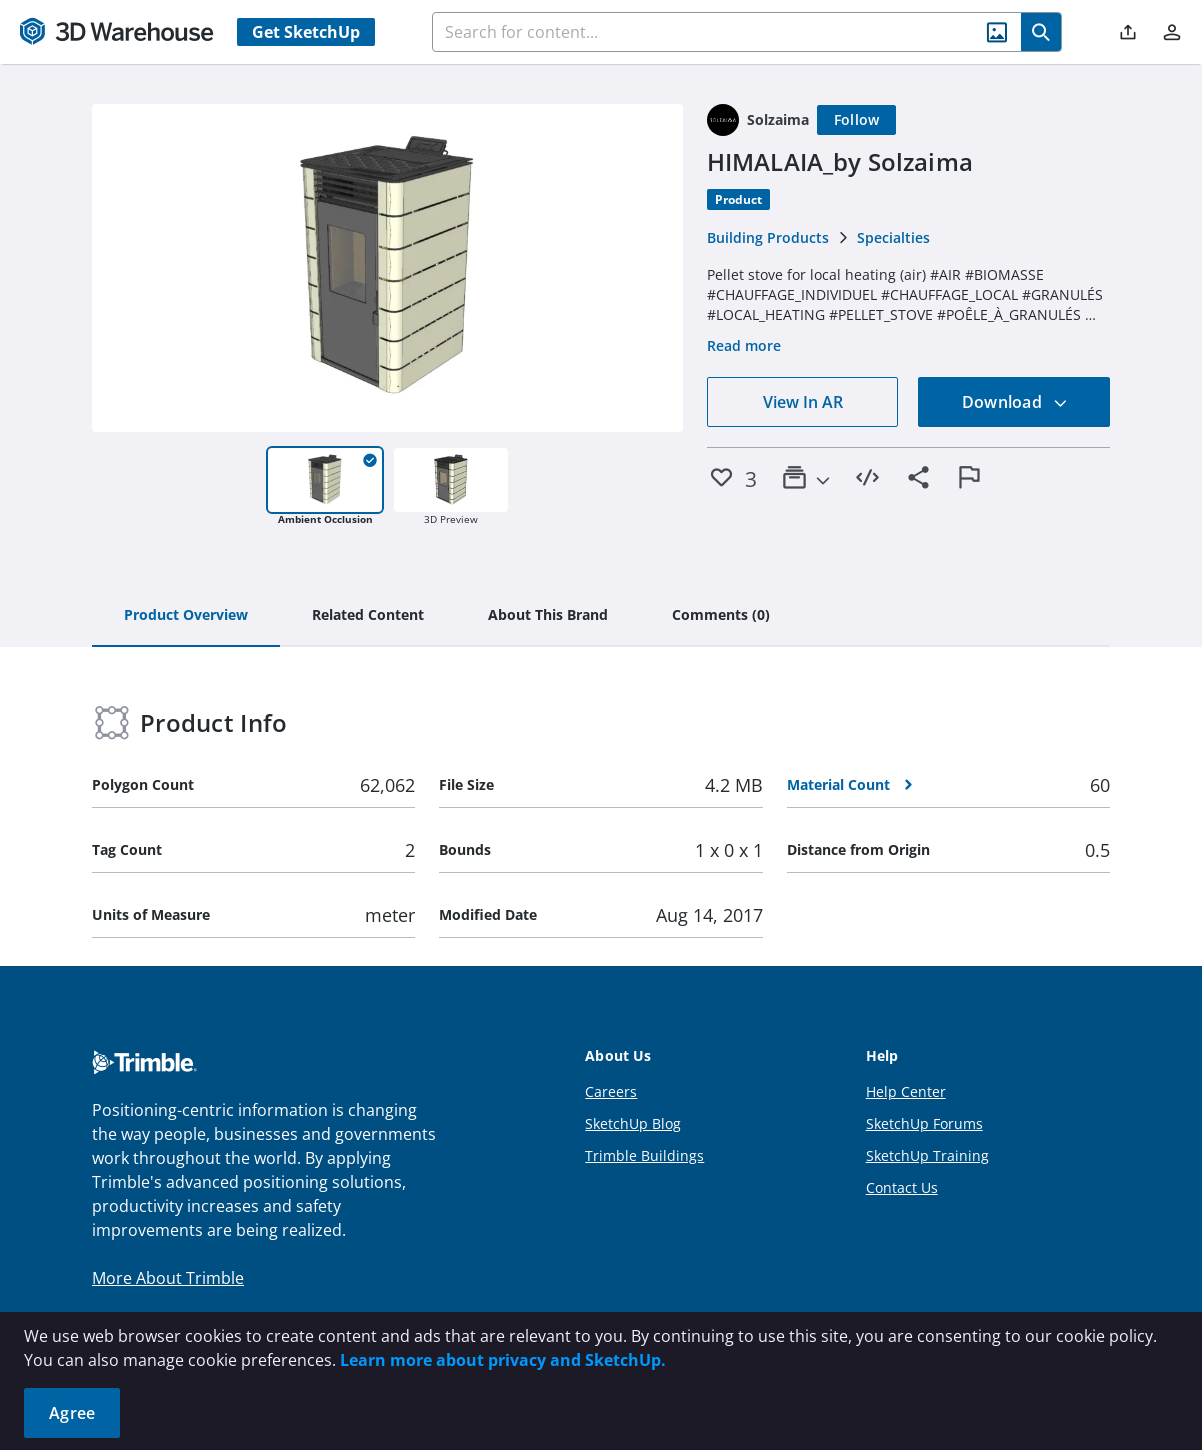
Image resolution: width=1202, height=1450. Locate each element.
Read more (744, 345)
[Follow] (857, 120)
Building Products (768, 237)
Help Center (906, 1091)
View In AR (803, 402)
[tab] (186, 616)
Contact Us (902, 1187)
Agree (72, 1413)
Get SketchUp (306, 32)
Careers (611, 1091)
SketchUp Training (927, 1155)
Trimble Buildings (644, 1155)
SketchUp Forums (924, 1123)
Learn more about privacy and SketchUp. (503, 1360)
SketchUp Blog (633, 1123)
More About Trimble (168, 1278)
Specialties (893, 237)
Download (1015, 402)
